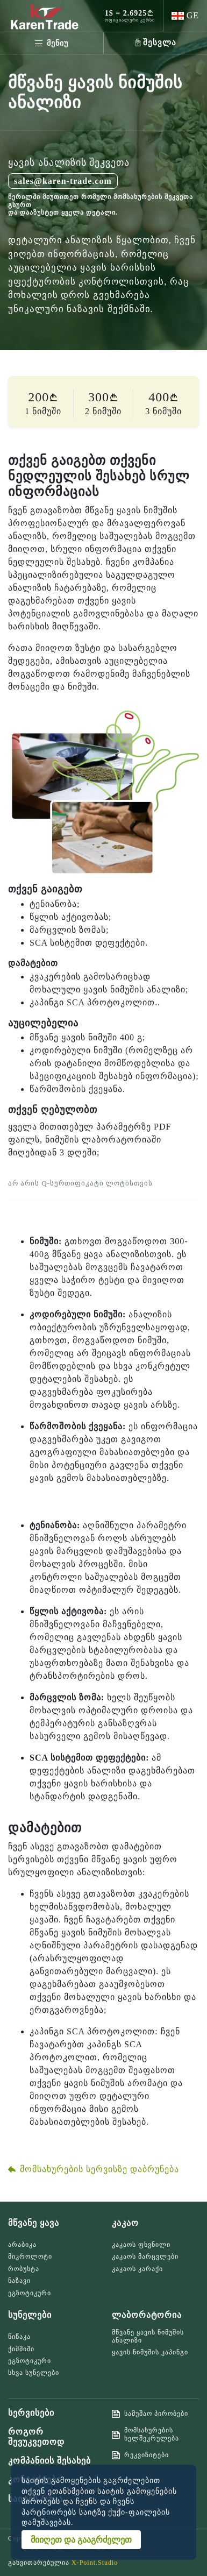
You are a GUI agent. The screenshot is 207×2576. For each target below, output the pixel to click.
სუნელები (30, 2314)
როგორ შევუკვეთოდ (36, 2436)
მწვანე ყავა (33, 2222)
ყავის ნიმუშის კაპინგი (150, 2352)
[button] (185, 15)
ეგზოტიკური (29, 2293)
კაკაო (125, 2222)
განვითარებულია (63, 2562)
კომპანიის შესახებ (49, 2460)
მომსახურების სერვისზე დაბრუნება (93, 2169)
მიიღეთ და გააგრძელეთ (81, 2539)
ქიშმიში (21, 2349)
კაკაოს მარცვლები (145, 2256)
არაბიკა (22, 2244)
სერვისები (31, 2412)
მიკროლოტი (30, 2256)
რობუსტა (23, 2269)
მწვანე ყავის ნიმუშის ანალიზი (148, 2336)
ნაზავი (19, 2280)
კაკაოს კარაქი (137, 2269)
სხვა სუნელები (33, 2372)
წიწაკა (19, 2336)
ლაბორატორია (147, 2314)
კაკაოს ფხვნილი (141, 2244)
